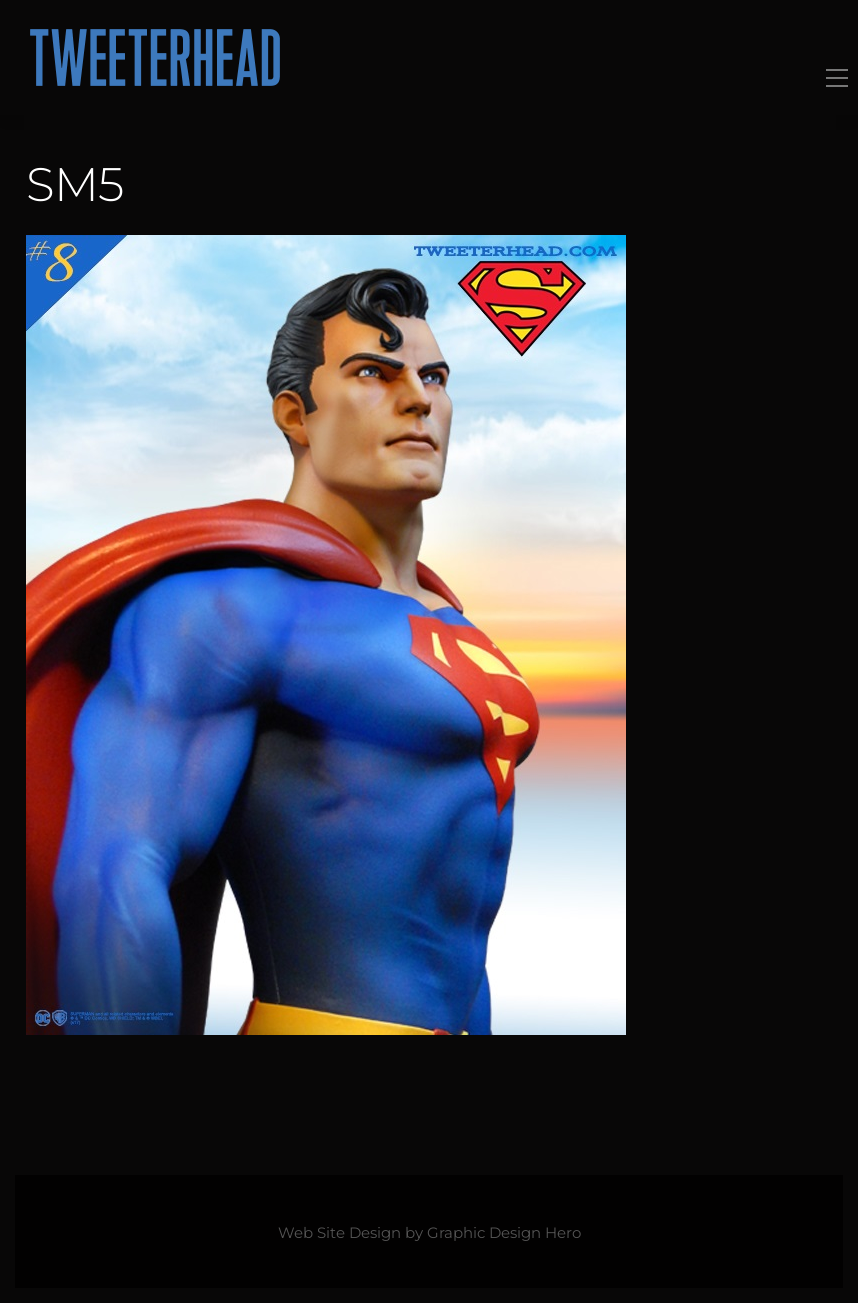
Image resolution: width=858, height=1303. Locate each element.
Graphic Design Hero (504, 1233)
